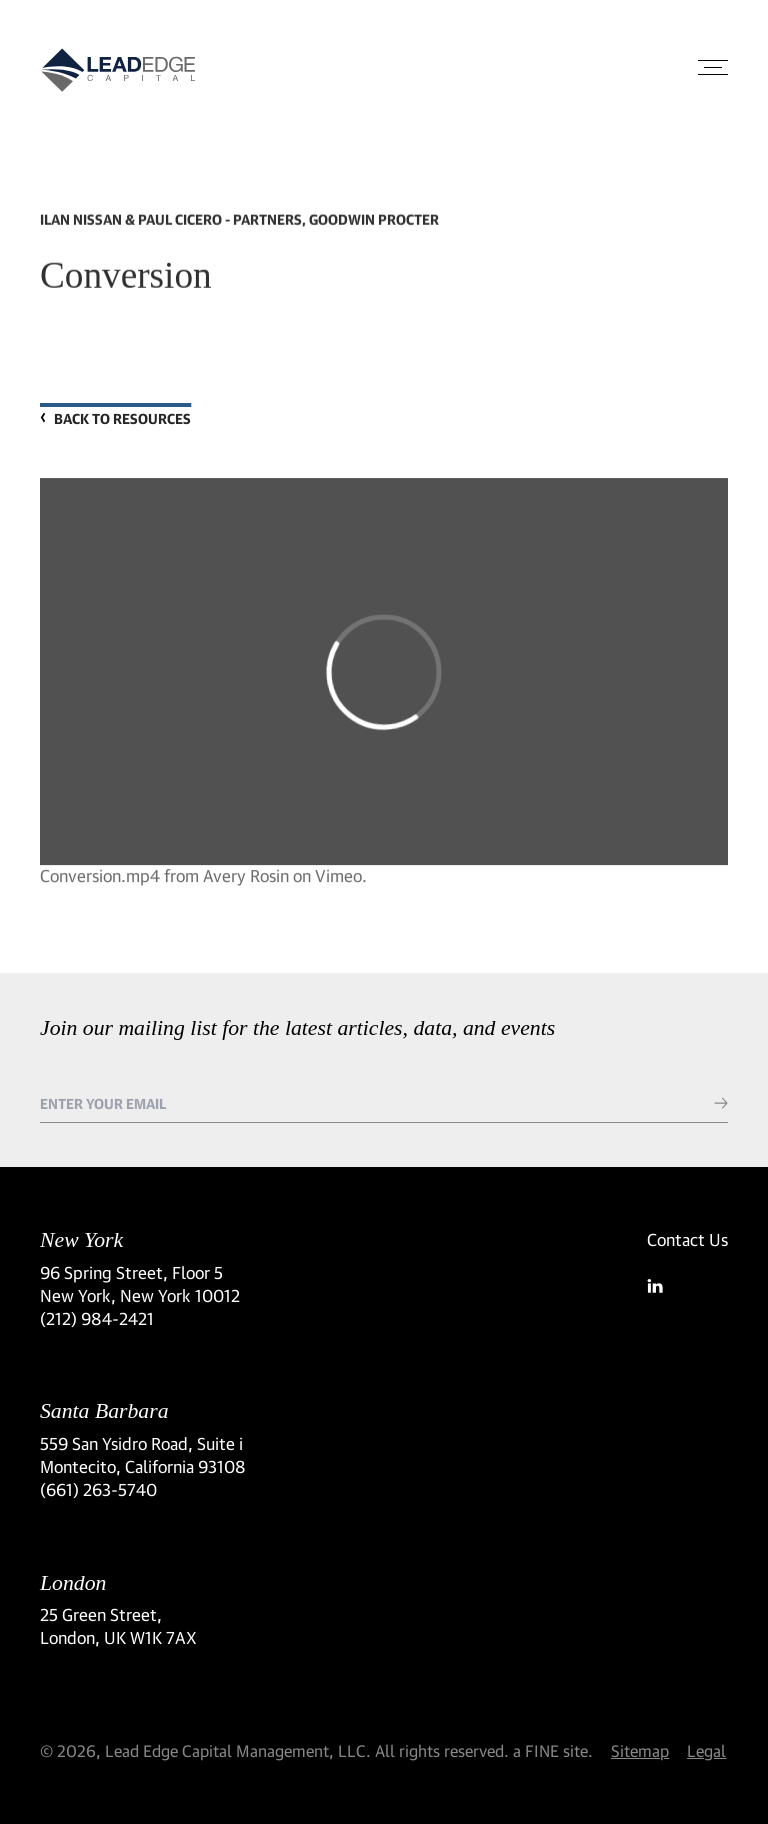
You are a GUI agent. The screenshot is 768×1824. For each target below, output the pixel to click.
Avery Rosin (246, 881)
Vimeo (338, 881)
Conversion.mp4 (100, 881)
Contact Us (687, 1239)
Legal (706, 1750)
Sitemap (640, 1750)
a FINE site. (553, 1750)
